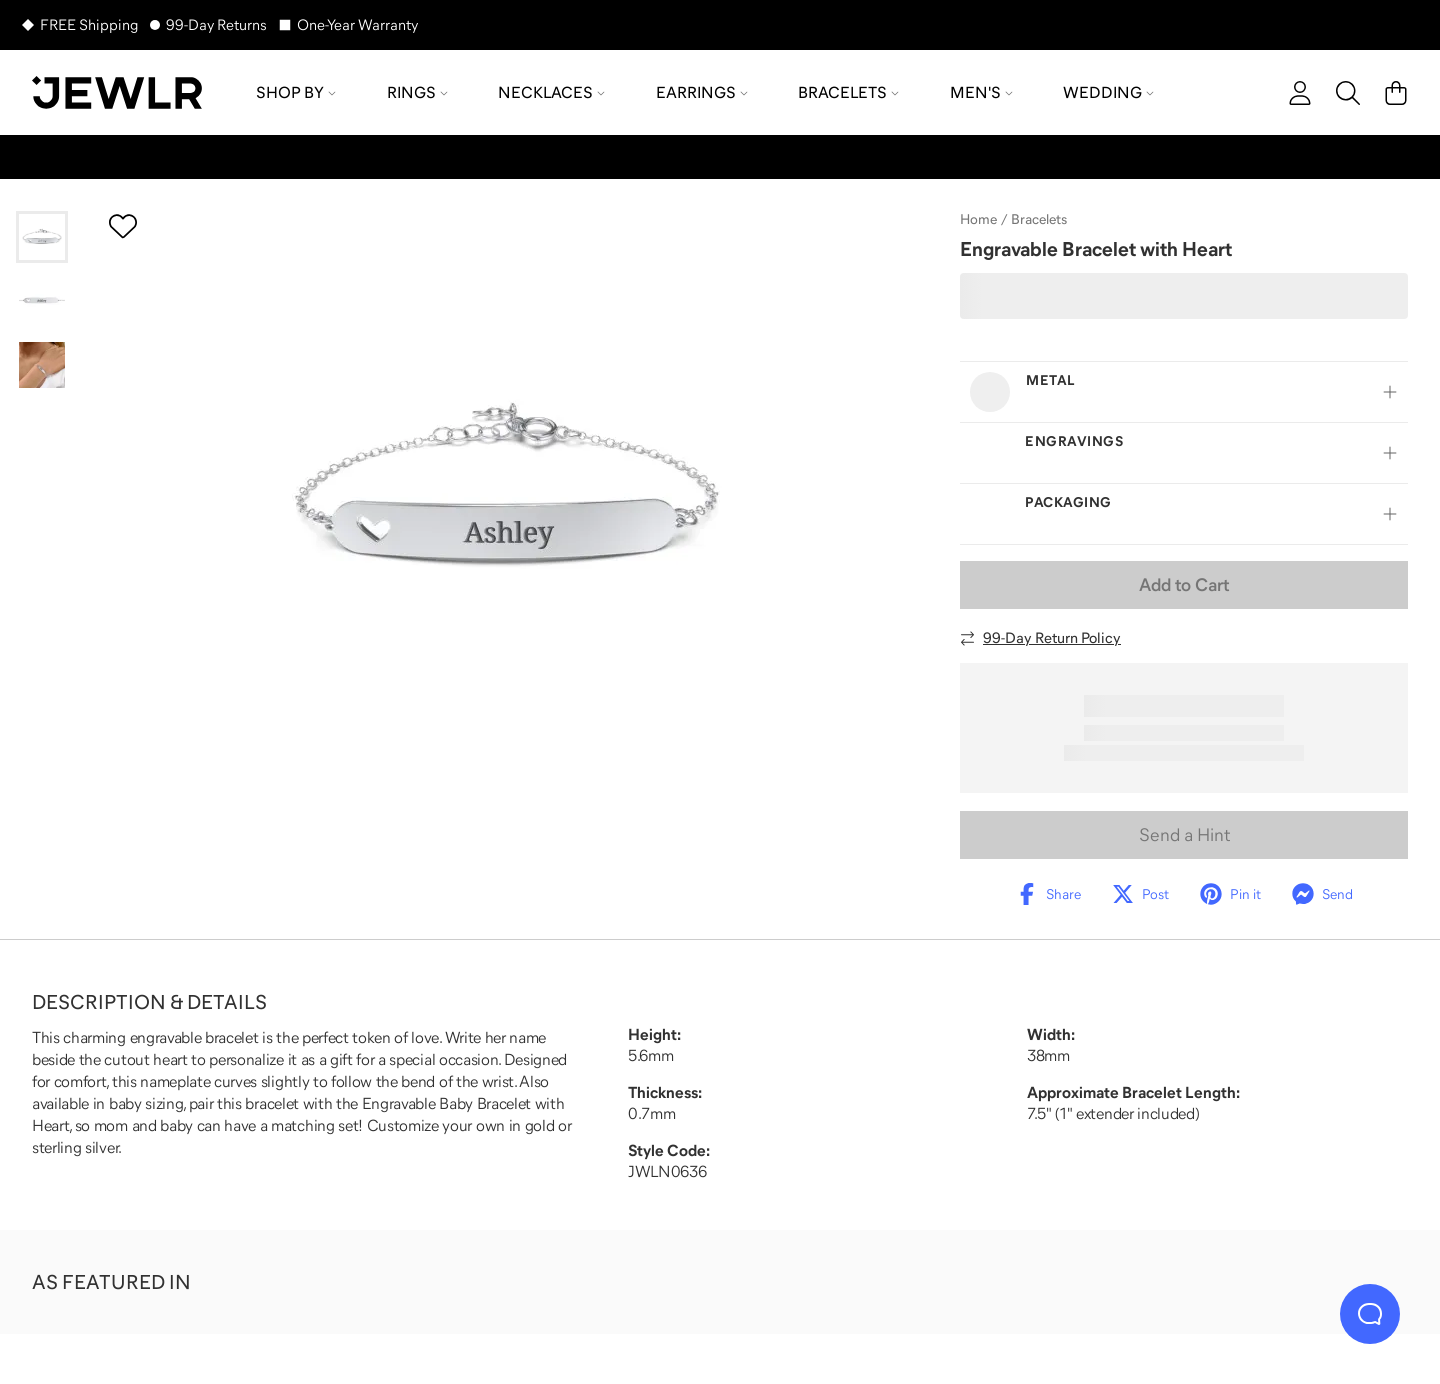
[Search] (1348, 93)
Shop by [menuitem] (296, 92)
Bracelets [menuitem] (848, 92)
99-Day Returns (216, 24)
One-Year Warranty (357, 24)
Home (978, 219)
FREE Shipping (89, 24)
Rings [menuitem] (417, 92)
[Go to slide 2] (42, 301)
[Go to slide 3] (42, 365)
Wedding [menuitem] (1108, 92)
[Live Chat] (1370, 1314)
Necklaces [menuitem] (551, 92)
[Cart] (1396, 93)
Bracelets (1039, 219)
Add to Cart (1184, 585)
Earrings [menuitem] (702, 92)
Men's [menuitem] (981, 92)
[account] (1300, 93)
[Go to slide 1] (42, 237)
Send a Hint (1184, 835)
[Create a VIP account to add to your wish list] (123, 226)
